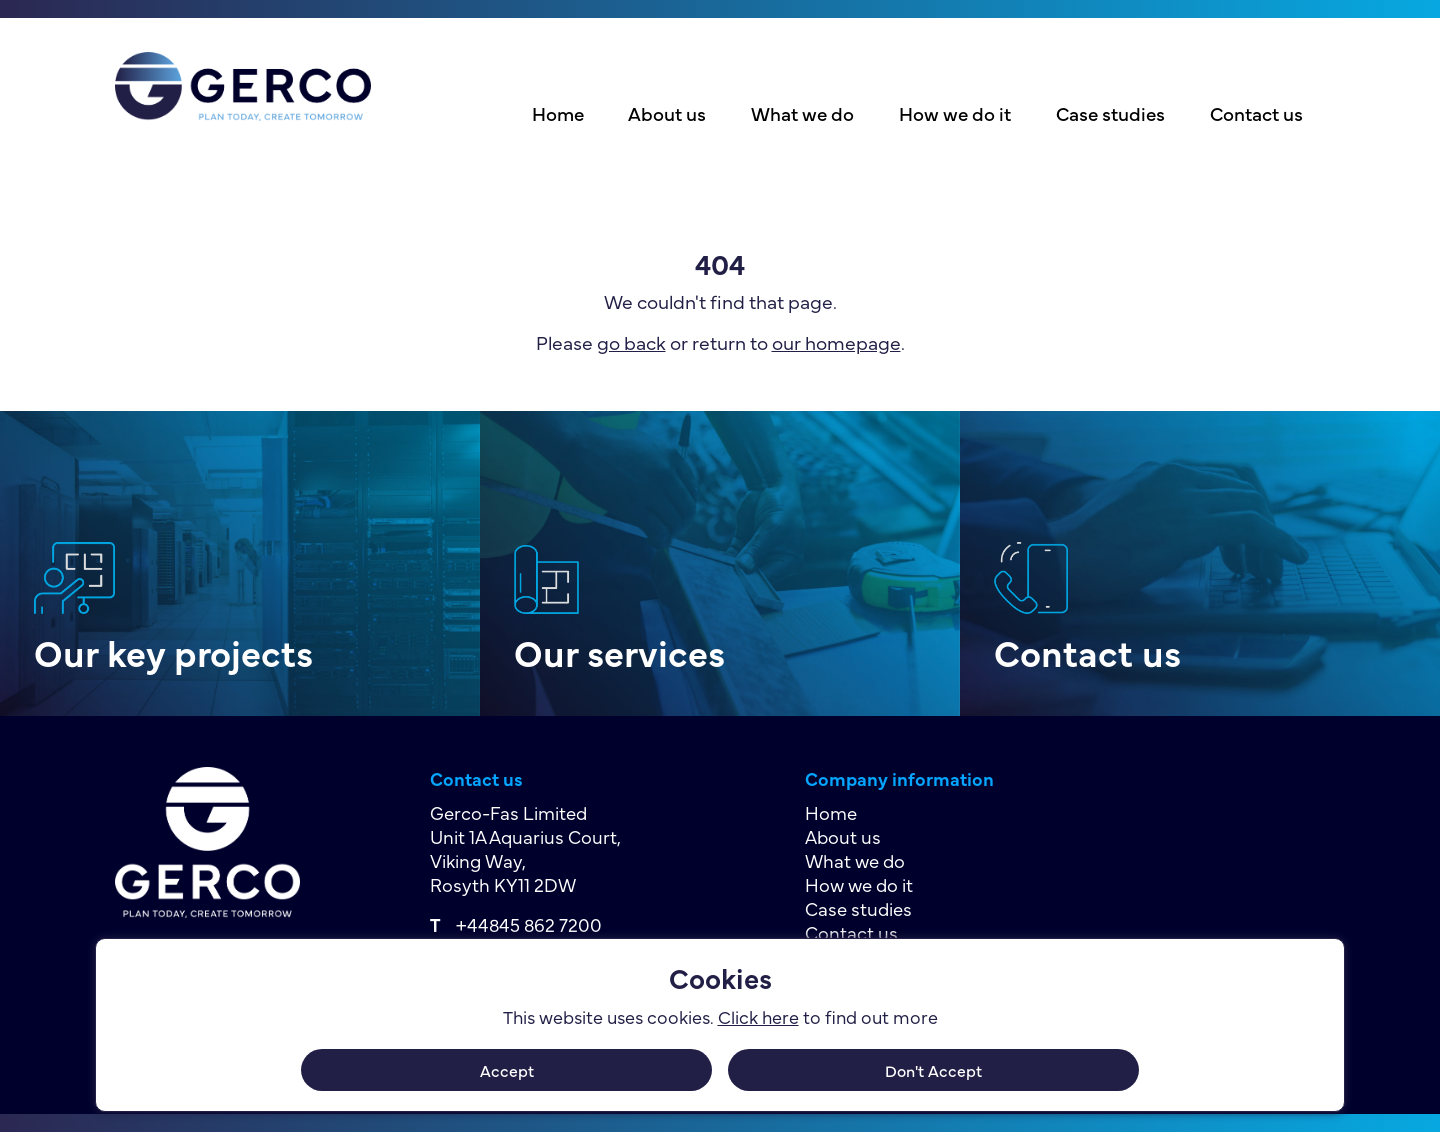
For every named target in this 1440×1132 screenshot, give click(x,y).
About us (667, 113)
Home (558, 113)
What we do (802, 113)
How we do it (955, 113)
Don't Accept (933, 1070)
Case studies (1110, 113)
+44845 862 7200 (529, 924)
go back (631, 341)
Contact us (1256, 113)
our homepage (836, 341)
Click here (758, 1016)
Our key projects (173, 651)
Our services (619, 651)
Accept (507, 1070)
